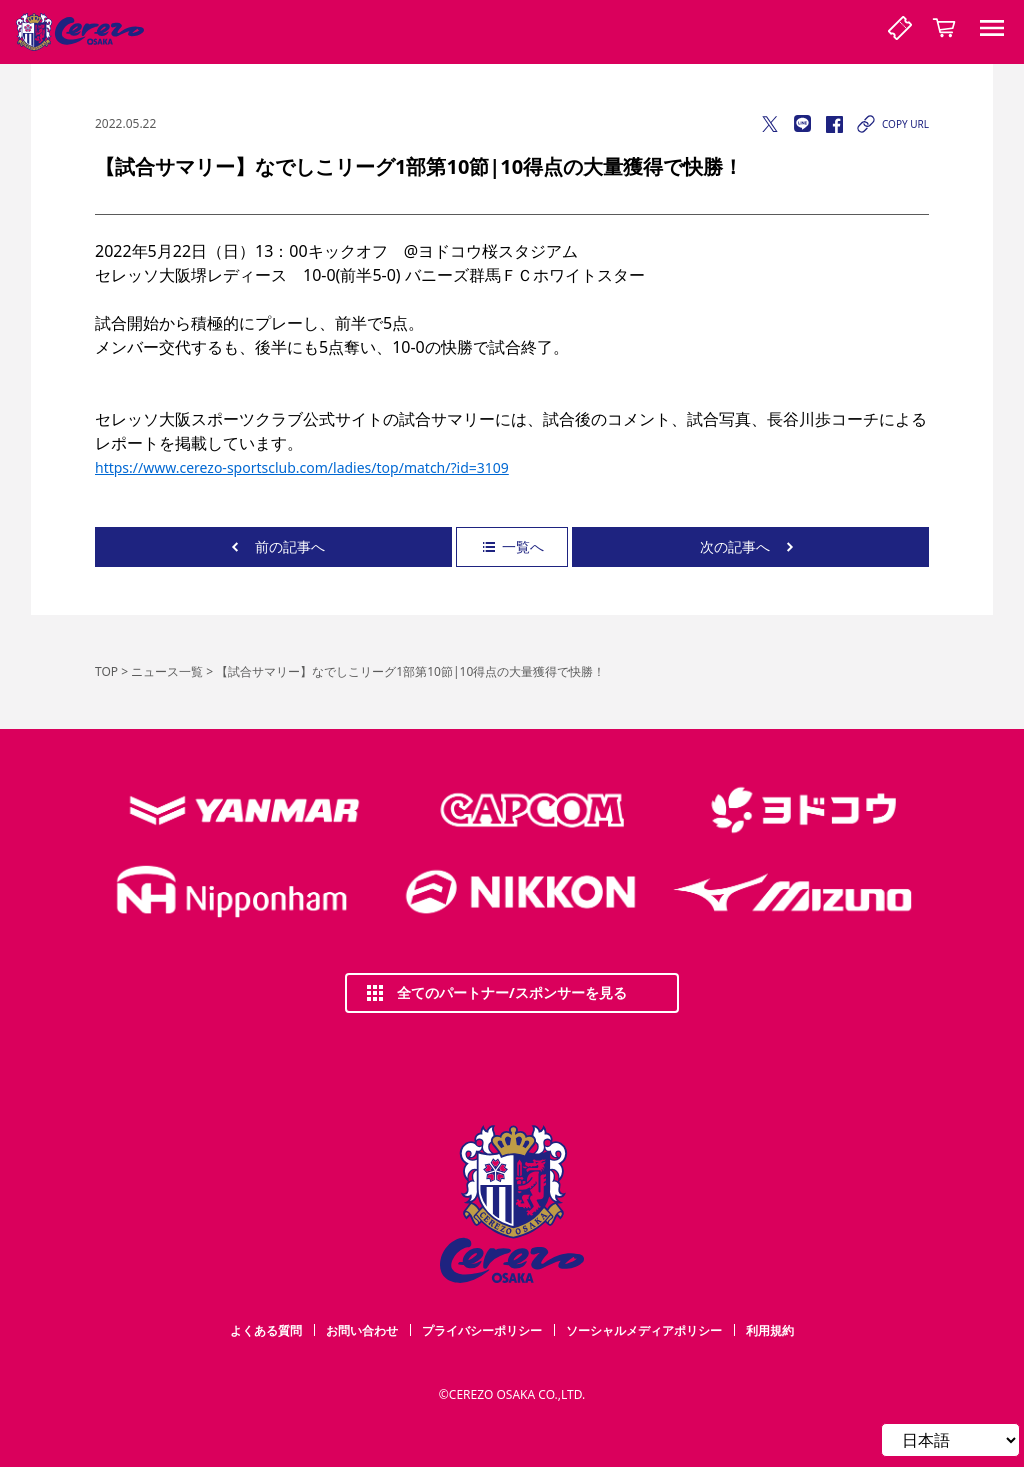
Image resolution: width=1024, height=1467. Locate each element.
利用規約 (770, 1330)
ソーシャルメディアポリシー (644, 1330)
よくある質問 (266, 1330)
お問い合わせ (362, 1330)
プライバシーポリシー (482, 1330)
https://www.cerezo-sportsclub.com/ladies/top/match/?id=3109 (302, 467)
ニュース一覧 (167, 671)
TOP (106, 671)
